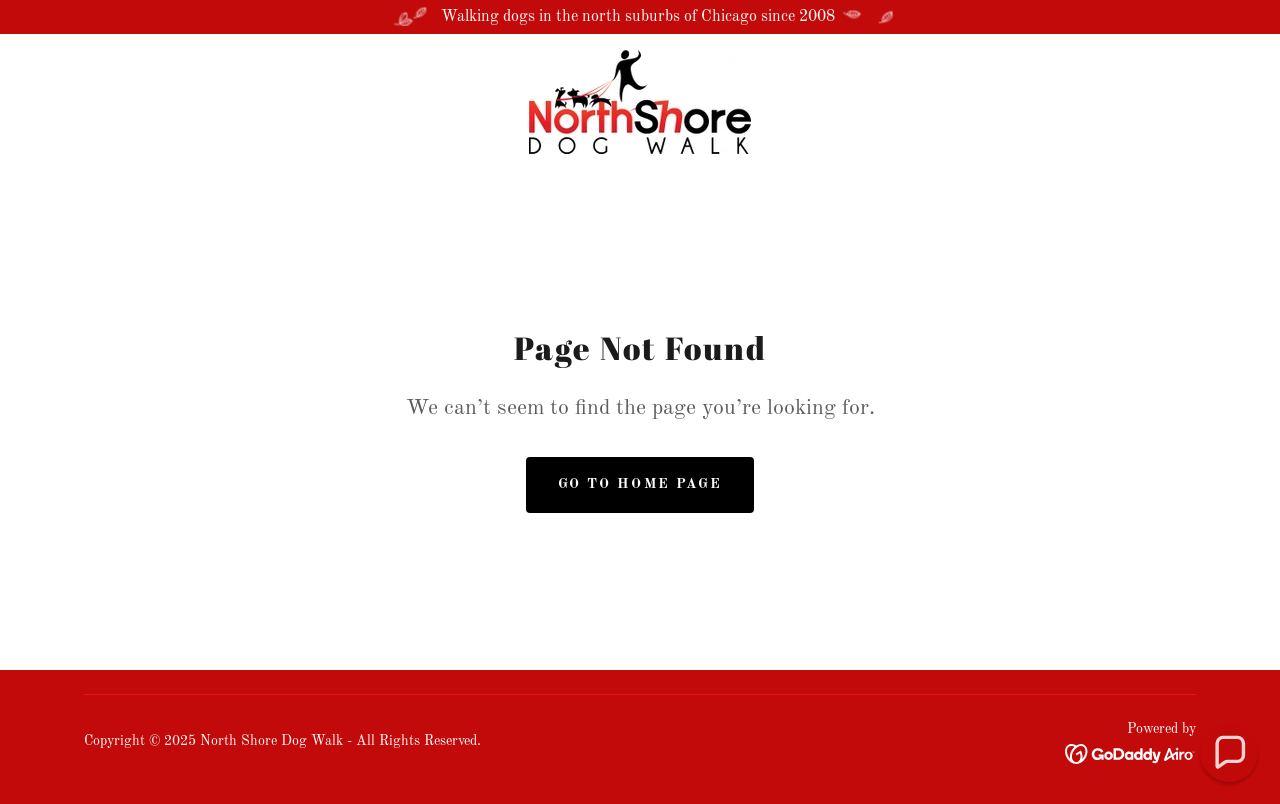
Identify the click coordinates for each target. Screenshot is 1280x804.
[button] (1229, 753)
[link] (640, 102)
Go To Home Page (639, 484)
